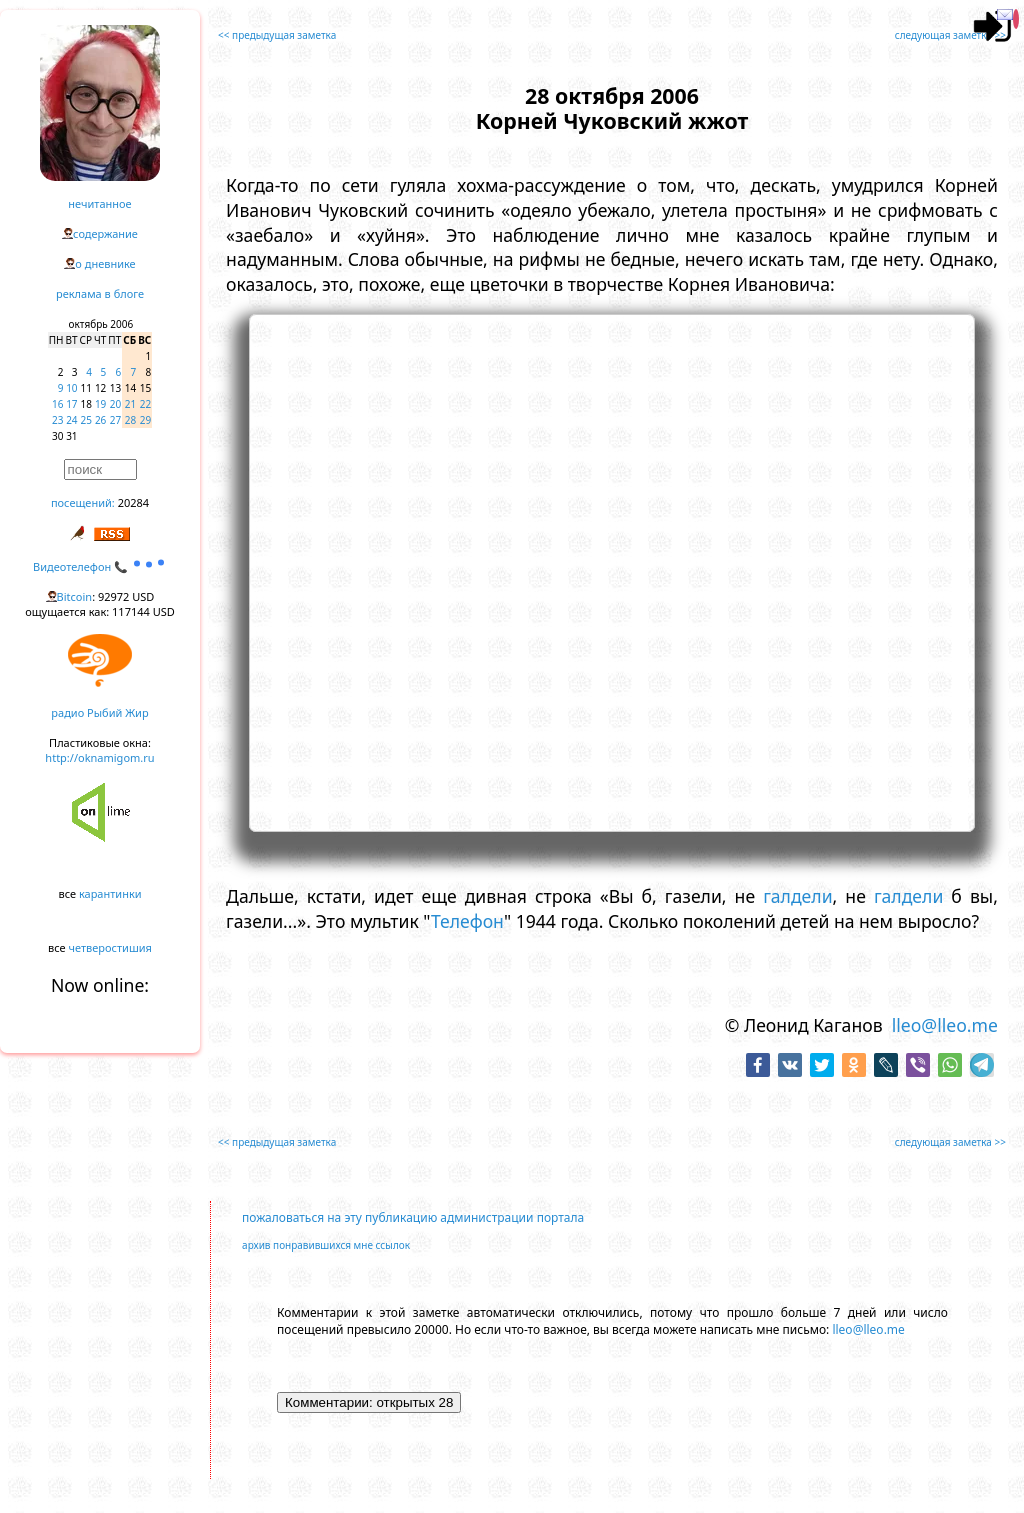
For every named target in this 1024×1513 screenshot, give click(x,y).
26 (100, 420)
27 (115, 420)
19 (100, 404)
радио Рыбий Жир (99, 712)
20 (115, 404)
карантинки (110, 893)
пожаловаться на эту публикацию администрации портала (413, 1217)
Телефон (467, 921)
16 (57, 404)
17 (71, 404)
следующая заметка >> (950, 35)
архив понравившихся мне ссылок (326, 1245)
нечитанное (99, 203)
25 (86, 420)
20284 (133, 502)
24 (71, 420)
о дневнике (105, 263)
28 (130, 420)
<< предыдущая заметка (277, 35)
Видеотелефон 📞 (100, 566)
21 (130, 404)
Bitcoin (75, 596)
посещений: (83, 502)
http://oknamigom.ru (99, 757)
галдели (797, 896)
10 (71, 388)
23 (57, 420)
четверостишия (110, 947)
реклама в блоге (100, 293)
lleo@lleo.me (945, 1025)
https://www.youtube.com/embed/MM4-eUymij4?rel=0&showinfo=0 (612, 570)
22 (145, 404)
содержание (105, 233)
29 (145, 420)
